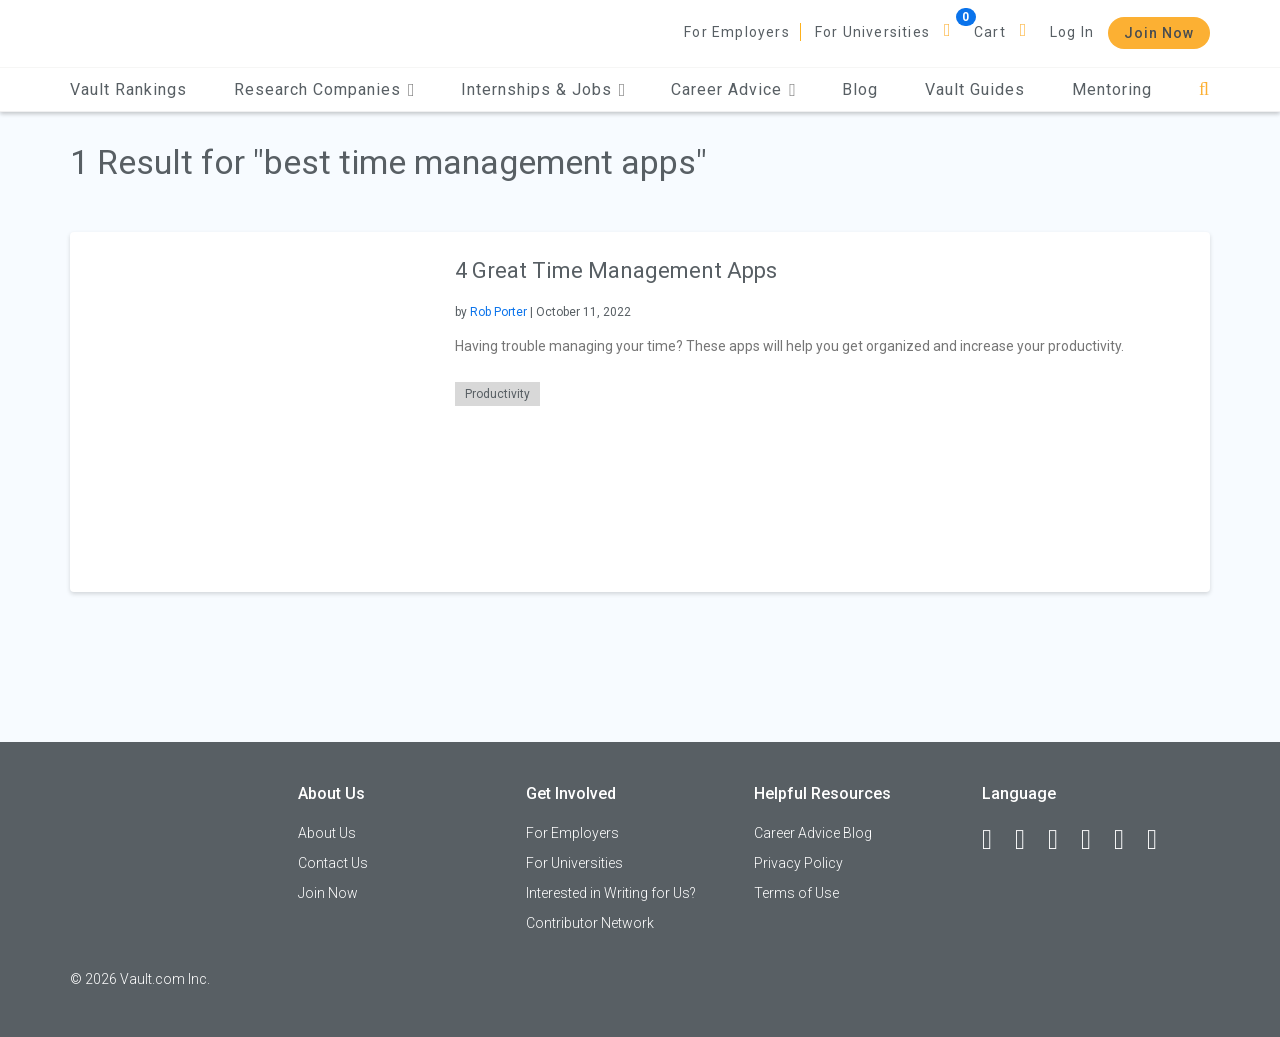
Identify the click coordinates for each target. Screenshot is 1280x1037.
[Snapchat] (1161, 840)
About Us (327, 833)
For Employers (737, 32)
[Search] (1204, 89)
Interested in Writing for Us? (611, 893)
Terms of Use (796, 893)
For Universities (872, 32)
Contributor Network (590, 923)
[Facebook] (996, 840)
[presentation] (250, 411)
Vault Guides (975, 89)
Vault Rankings (128, 89)
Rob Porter (498, 312)
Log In (1072, 32)
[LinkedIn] (1029, 840)
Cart (990, 32)
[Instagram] (1095, 840)
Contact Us (333, 863)
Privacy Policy (798, 863)
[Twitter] (1062, 840)
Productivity (497, 394)
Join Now (1159, 33)
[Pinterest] (1128, 840)
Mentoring (1112, 89)
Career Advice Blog (813, 833)
